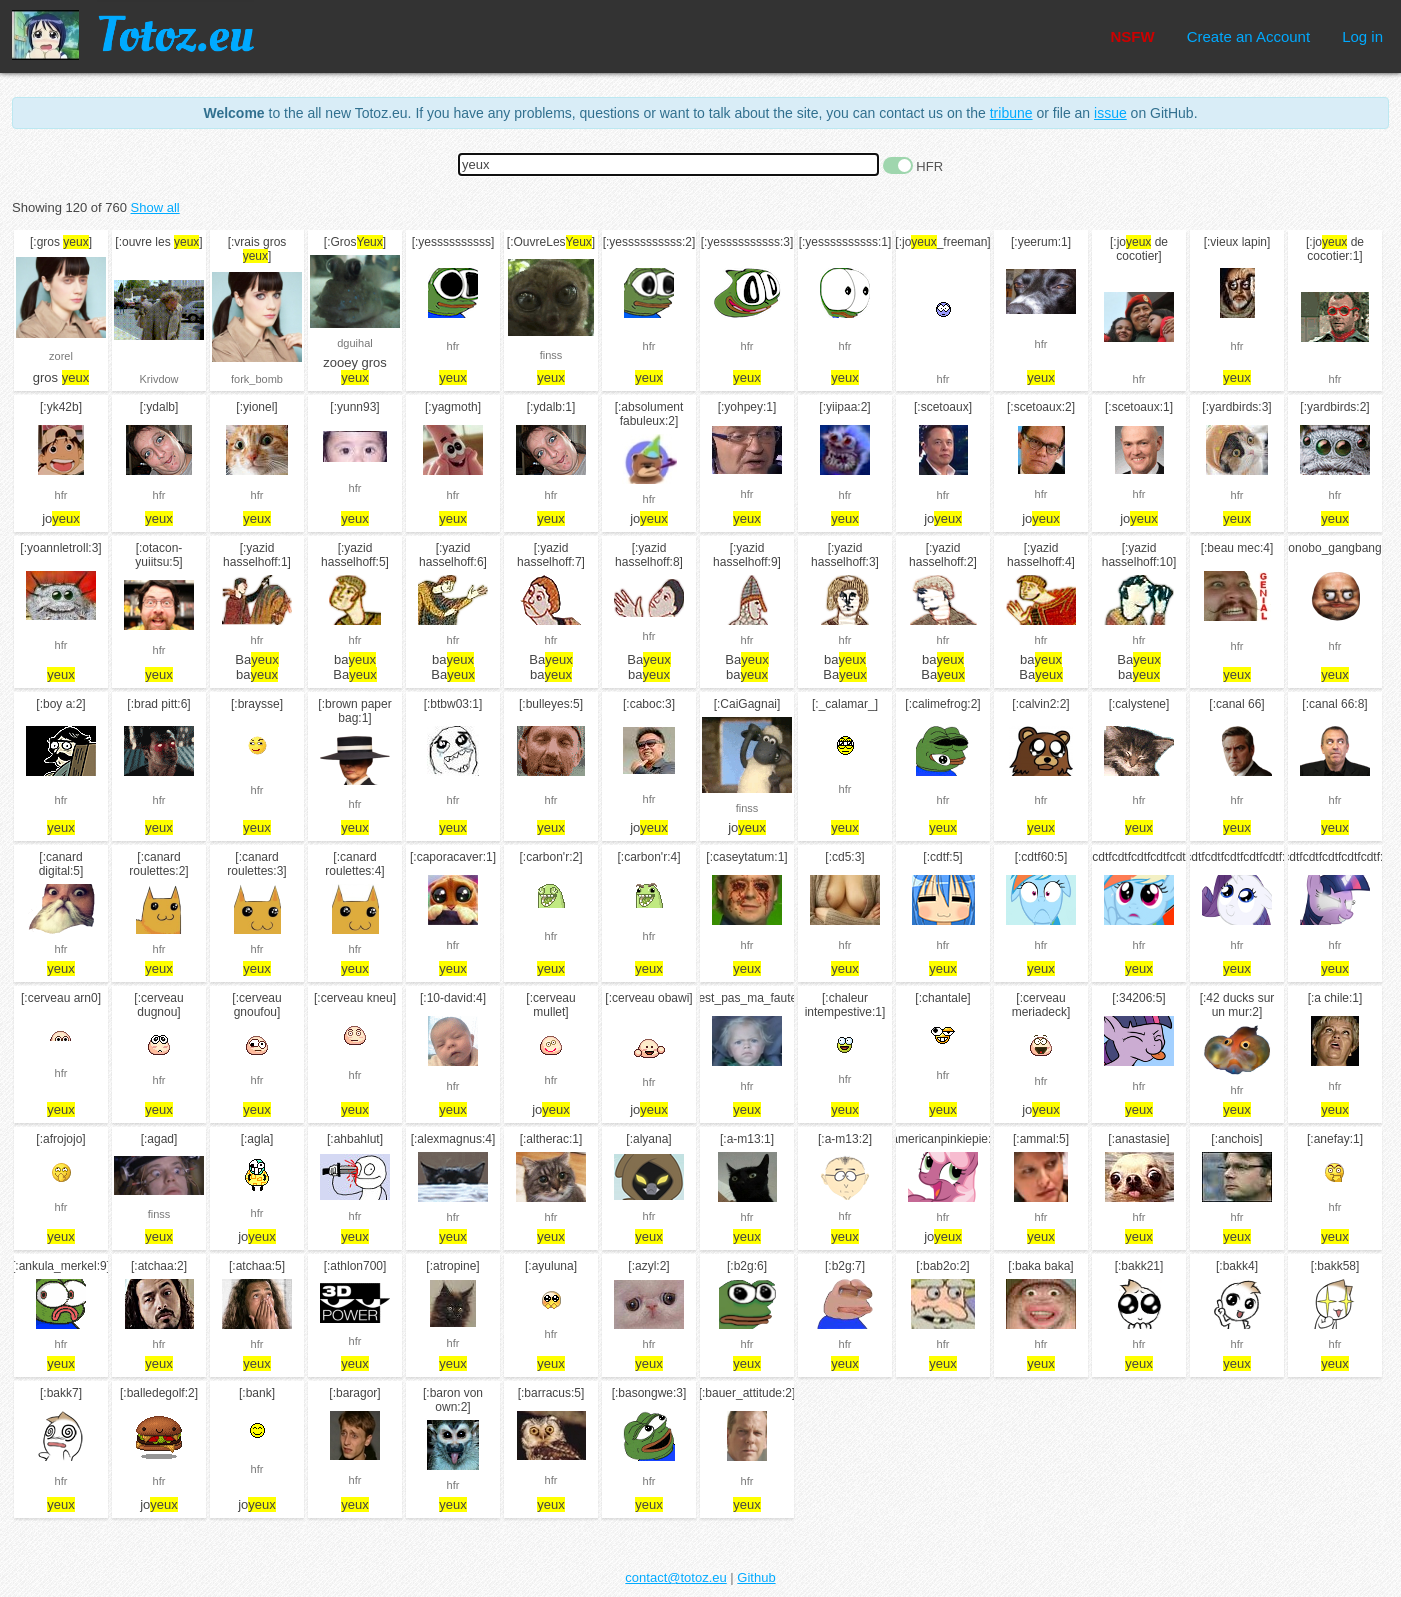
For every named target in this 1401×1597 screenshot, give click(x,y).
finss (551, 355)
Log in (1362, 36)
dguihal (354, 343)
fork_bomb (257, 379)
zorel (61, 356)
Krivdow (158, 379)
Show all (155, 207)
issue (1110, 113)
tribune (1011, 113)
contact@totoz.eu (675, 1577)
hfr (453, 346)
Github (756, 1577)
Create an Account (1248, 36)
